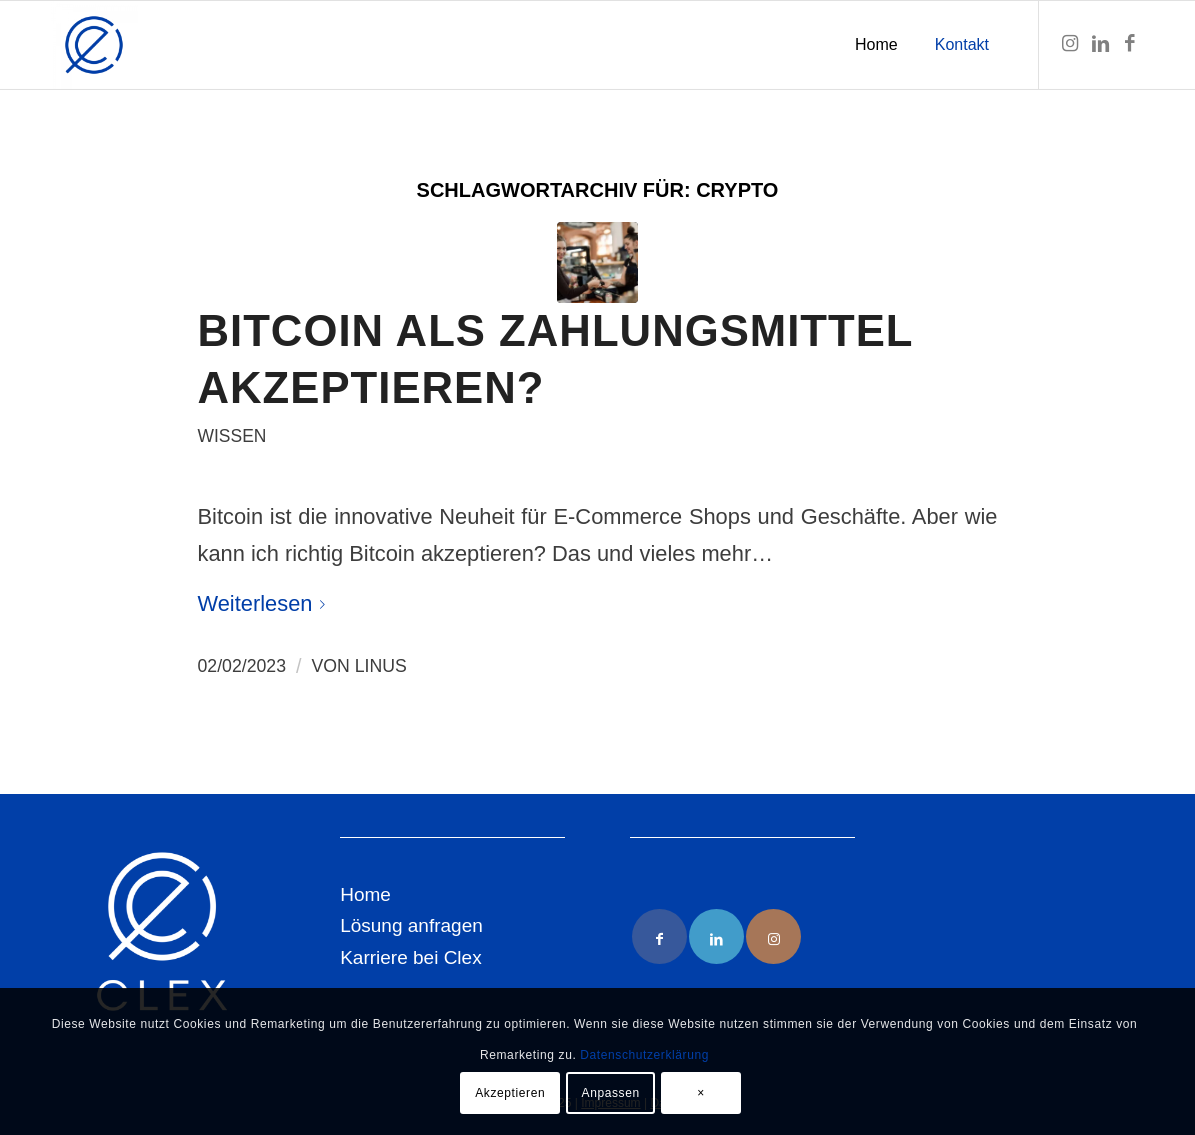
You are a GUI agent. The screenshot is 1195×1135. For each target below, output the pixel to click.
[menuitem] (876, 45)
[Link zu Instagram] (1070, 44)
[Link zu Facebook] (1130, 44)
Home (365, 894)
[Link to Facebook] (659, 936)
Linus (381, 666)
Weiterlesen (266, 603)
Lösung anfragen (411, 925)
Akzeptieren (510, 1093)
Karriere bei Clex (411, 957)
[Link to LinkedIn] (716, 936)
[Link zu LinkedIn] (1100, 44)
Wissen (232, 436)
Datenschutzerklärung (644, 1055)
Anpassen (611, 1093)
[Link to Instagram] (773, 936)
